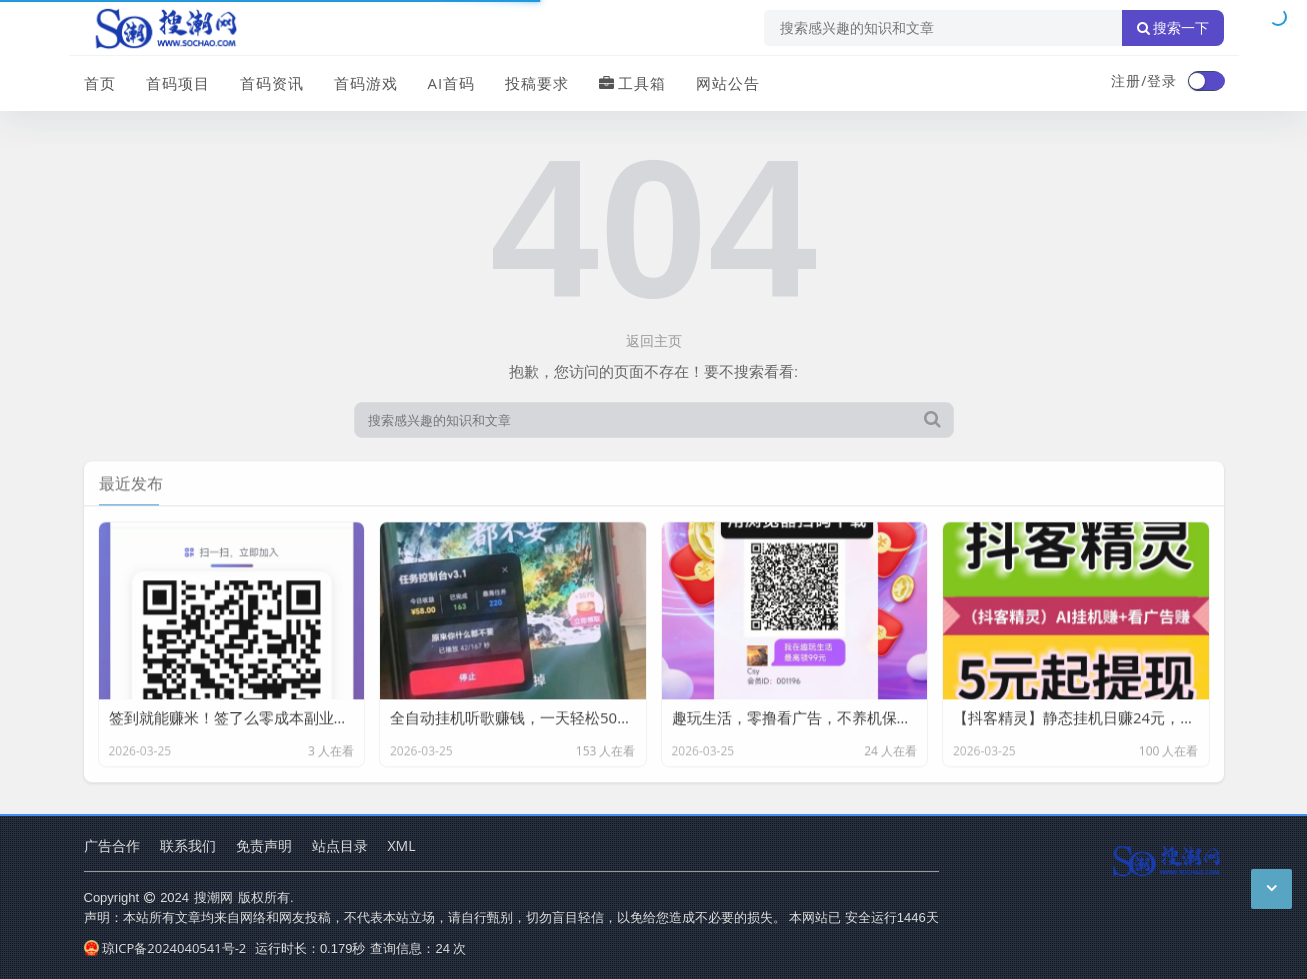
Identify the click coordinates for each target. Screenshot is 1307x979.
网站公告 (728, 83)
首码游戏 (366, 83)
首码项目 (178, 83)
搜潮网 (213, 897)
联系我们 (188, 845)
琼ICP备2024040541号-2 (165, 948)
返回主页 (654, 340)
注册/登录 (1144, 80)
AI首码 (452, 83)
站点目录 (340, 845)
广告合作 (112, 845)
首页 (100, 83)
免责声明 (264, 845)
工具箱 (632, 83)
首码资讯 (272, 83)
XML (402, 845)
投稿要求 (537, 83)
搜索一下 (1173, 28)
